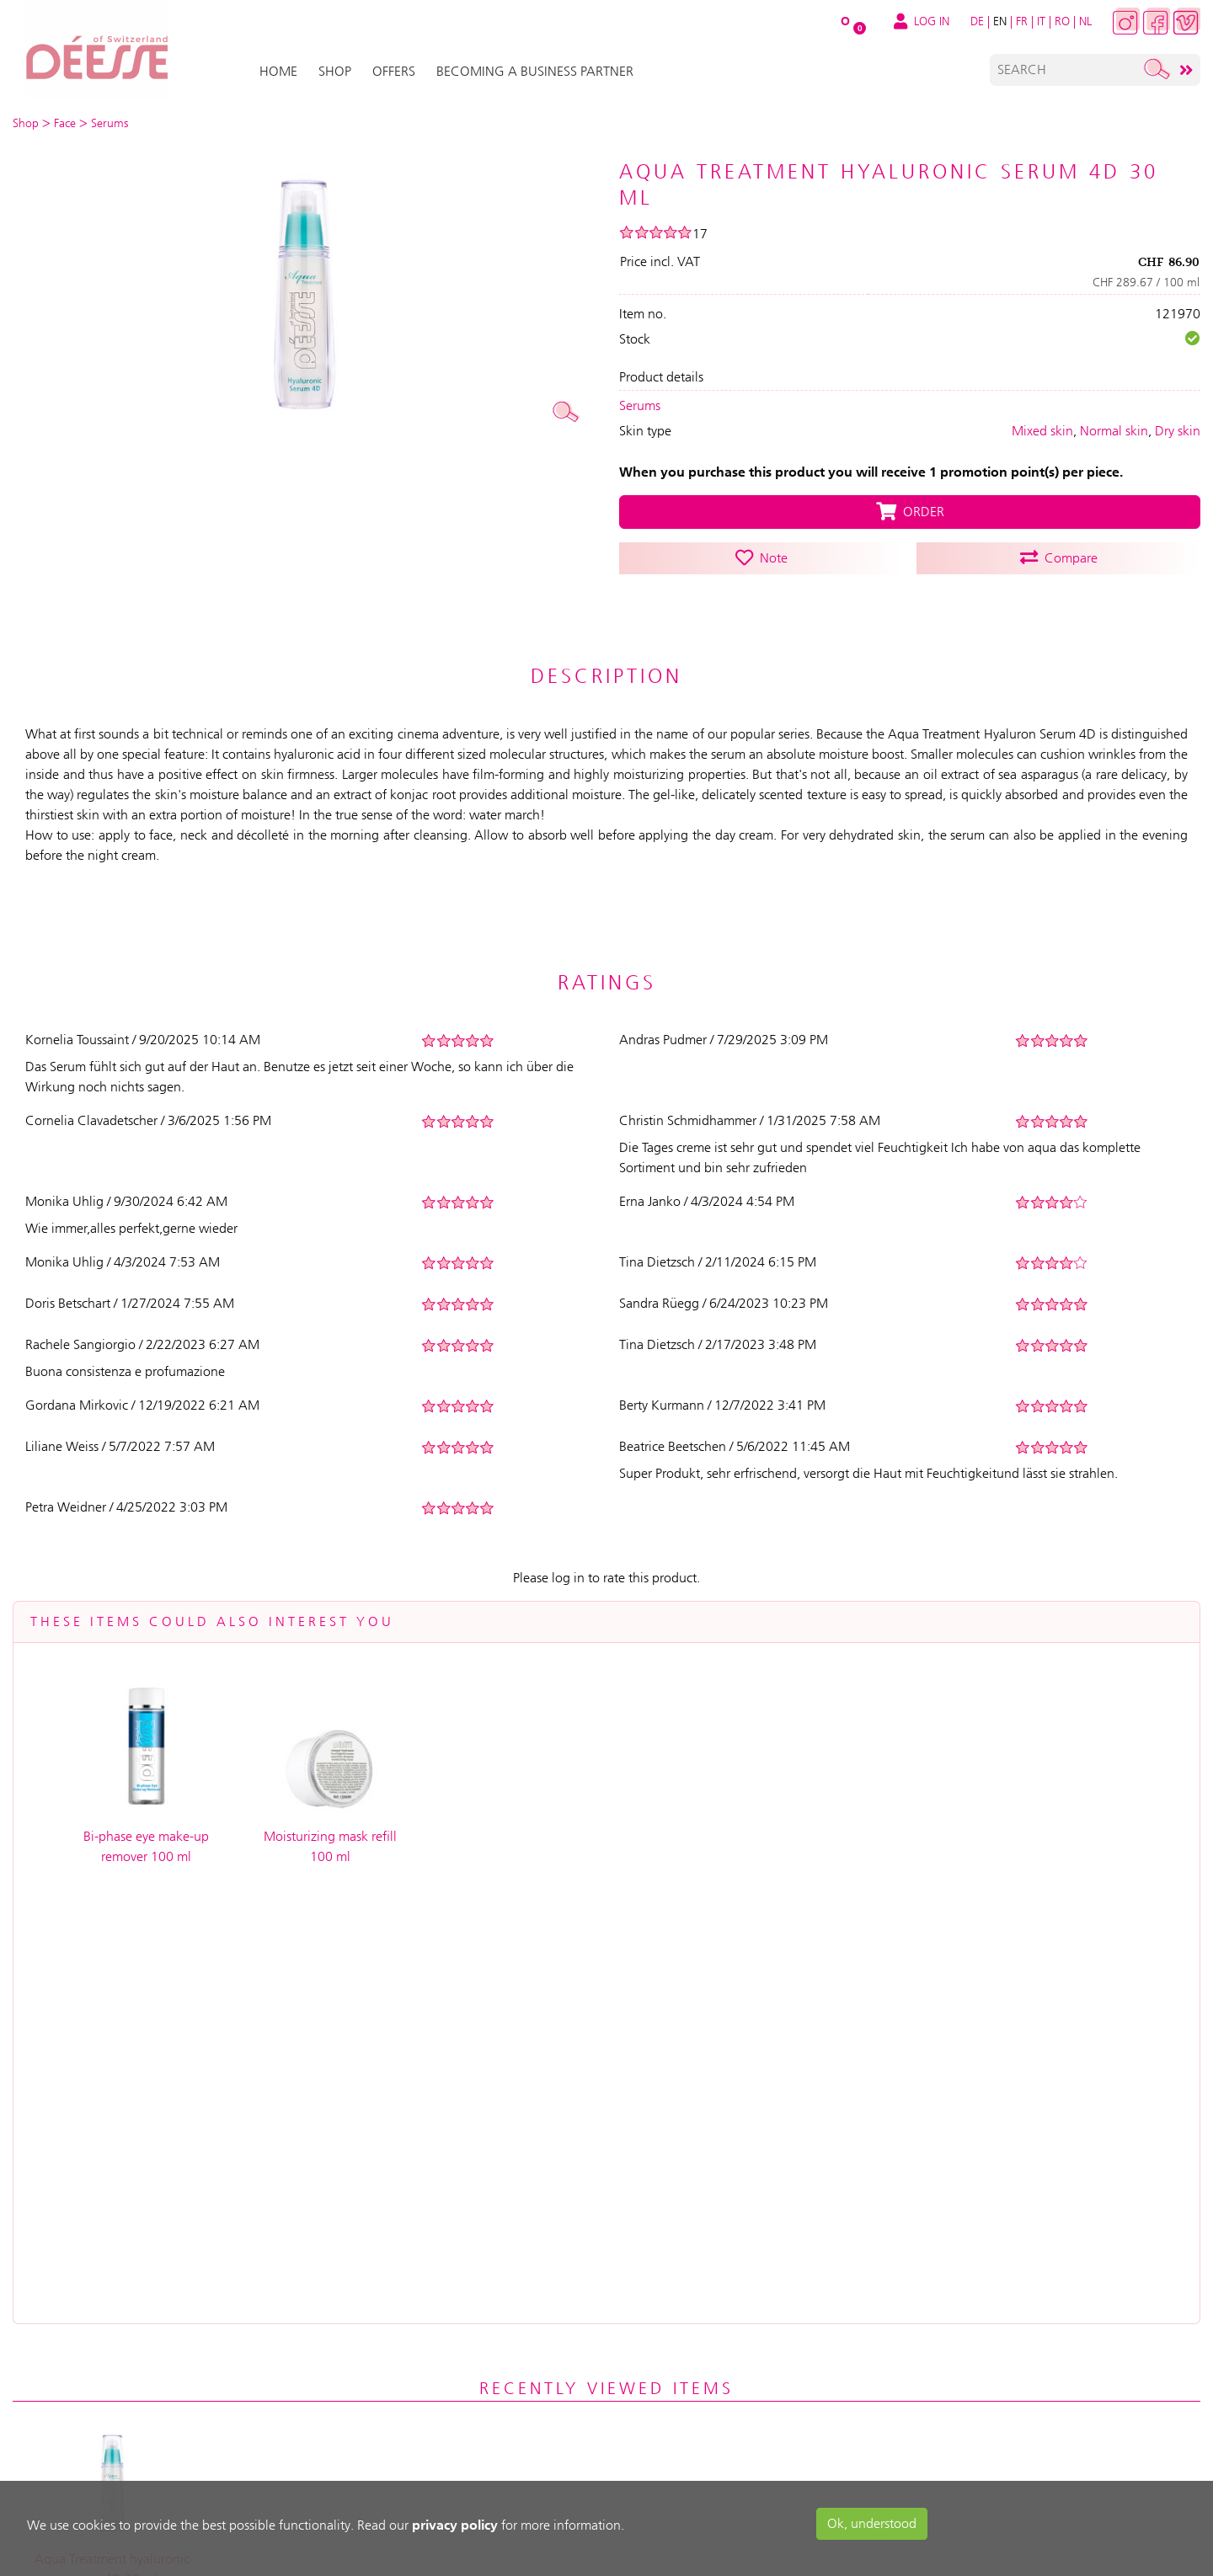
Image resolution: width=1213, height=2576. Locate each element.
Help (419, 2315)
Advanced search (641, 2459)
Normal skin (1114, 431)
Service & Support (461, 2279)
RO (1062, 21)
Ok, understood (871, 2523)
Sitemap (609, 2422)
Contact (612, 2387)
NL (1085, 21)
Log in (281, 2224)
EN (1000, 21)
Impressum (618, 2315)
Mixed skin (1042, 431)
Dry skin (1177, 431)
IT (1041, 21)
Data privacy (625, 2351)
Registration (302, 2261)
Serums (639, 405)
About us (614, 2224)
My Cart (288, 2296)
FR (1022, 21)
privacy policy (455, 2524)
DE (977, 21)
